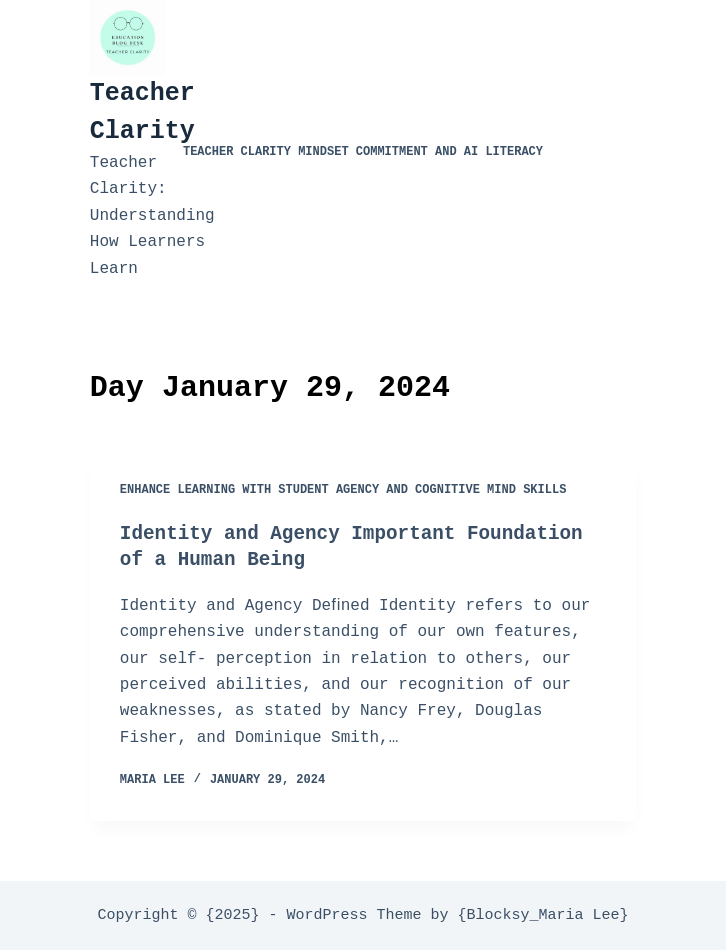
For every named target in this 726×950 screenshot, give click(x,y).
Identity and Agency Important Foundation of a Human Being (360, 546)
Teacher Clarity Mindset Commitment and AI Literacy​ (363, 153)
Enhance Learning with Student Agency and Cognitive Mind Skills (343, 490)
